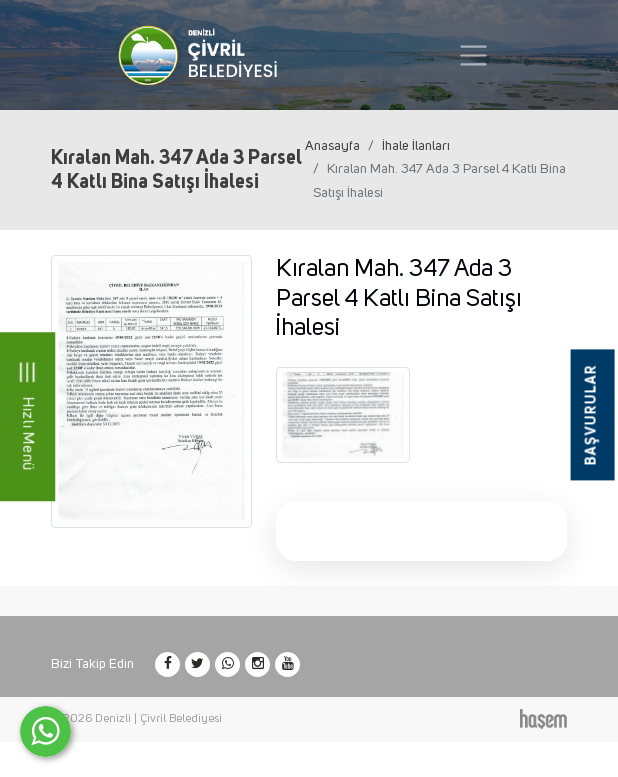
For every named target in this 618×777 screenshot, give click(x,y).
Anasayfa (332, 146)
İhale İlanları (416, 146)
